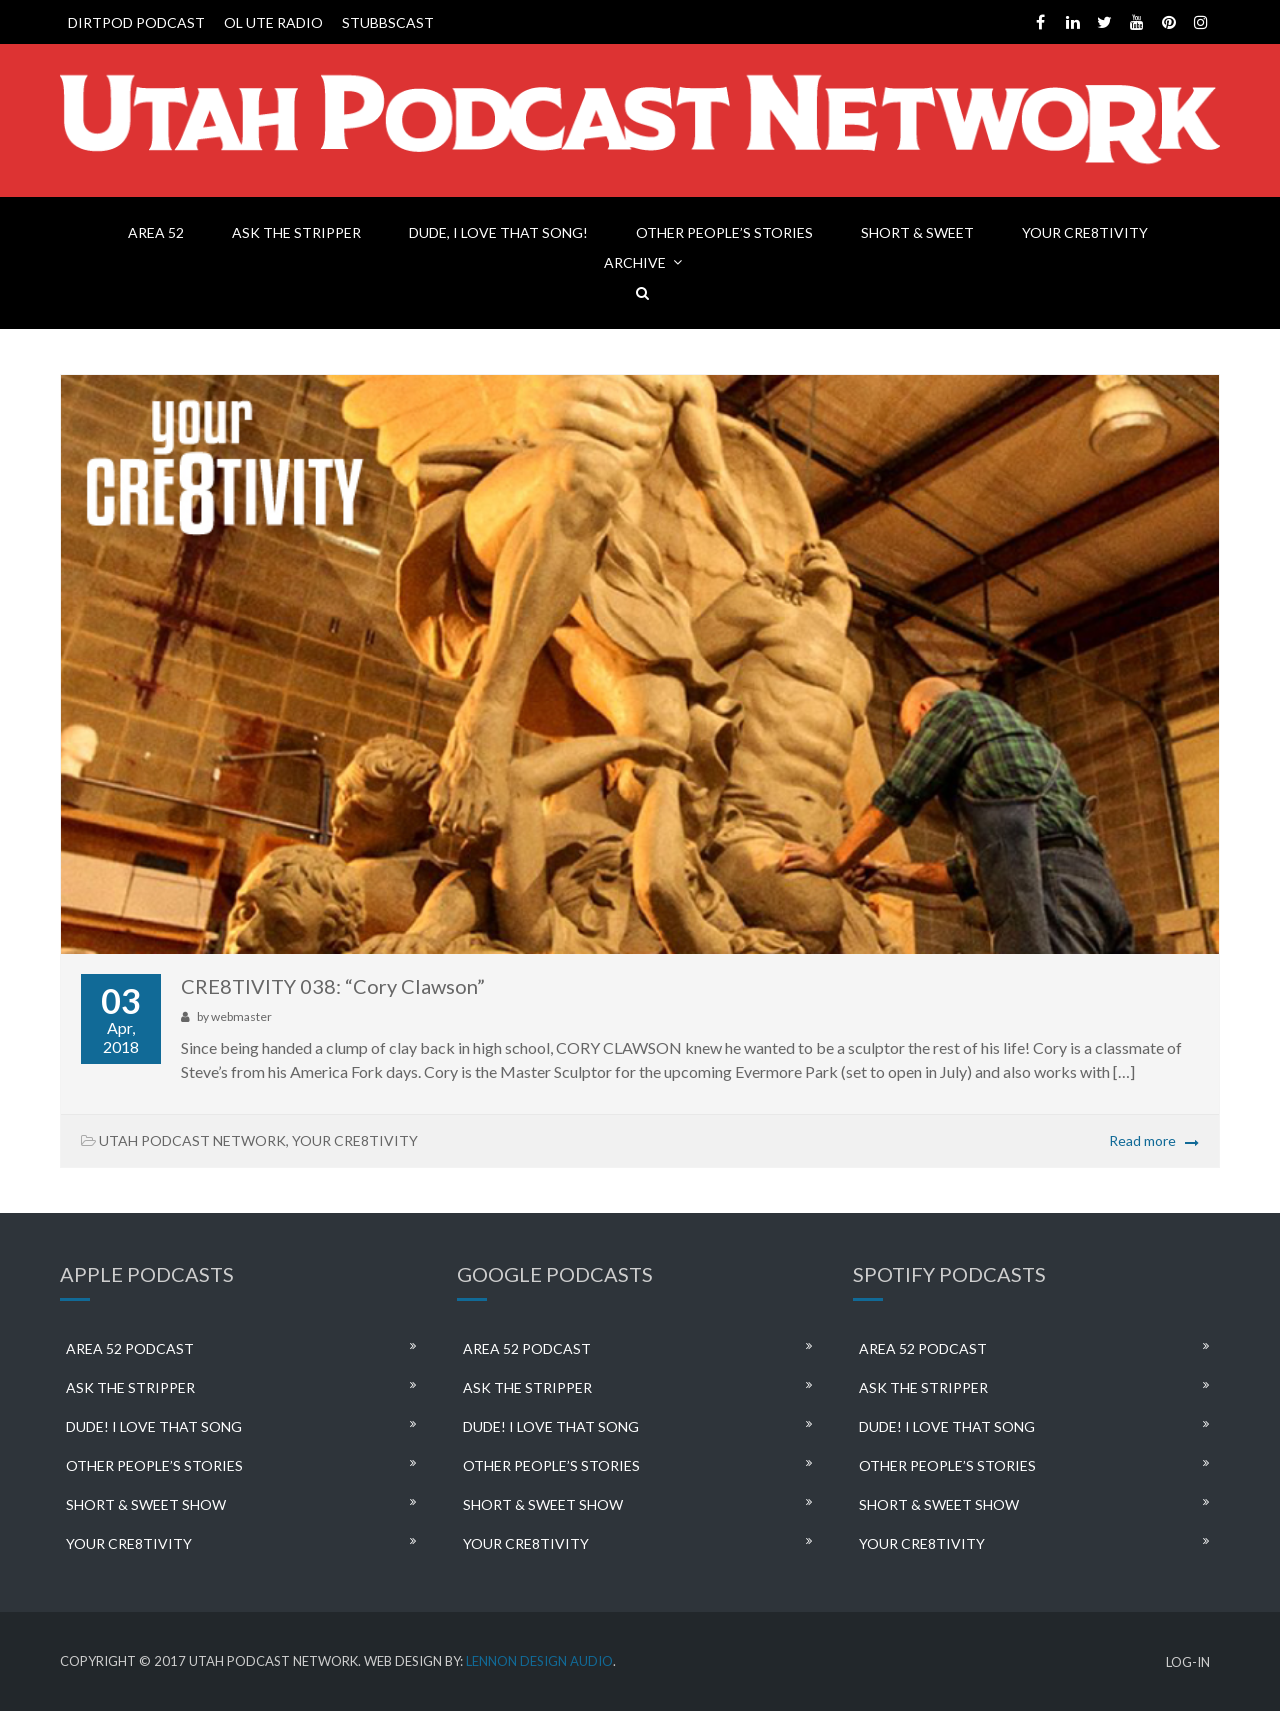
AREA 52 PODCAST (130, 1348)
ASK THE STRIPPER (296, 232)
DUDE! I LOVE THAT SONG (154, 1426)
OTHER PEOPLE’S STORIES (724, 232)
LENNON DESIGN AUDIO (539, 1661)
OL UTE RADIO (273, 22)
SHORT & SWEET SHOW (146, 1504)
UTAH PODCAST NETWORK (192, 1140)
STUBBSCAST (388, 22)
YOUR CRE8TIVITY (1085, 232)
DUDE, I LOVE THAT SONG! (498, 232)
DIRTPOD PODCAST (136, 22)
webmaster (241, 1016)
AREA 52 (156, 232)
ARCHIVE (635, 262)
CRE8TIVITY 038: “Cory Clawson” (333, 986)
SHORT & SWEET (917, 232)
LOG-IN (1188, 1662)
